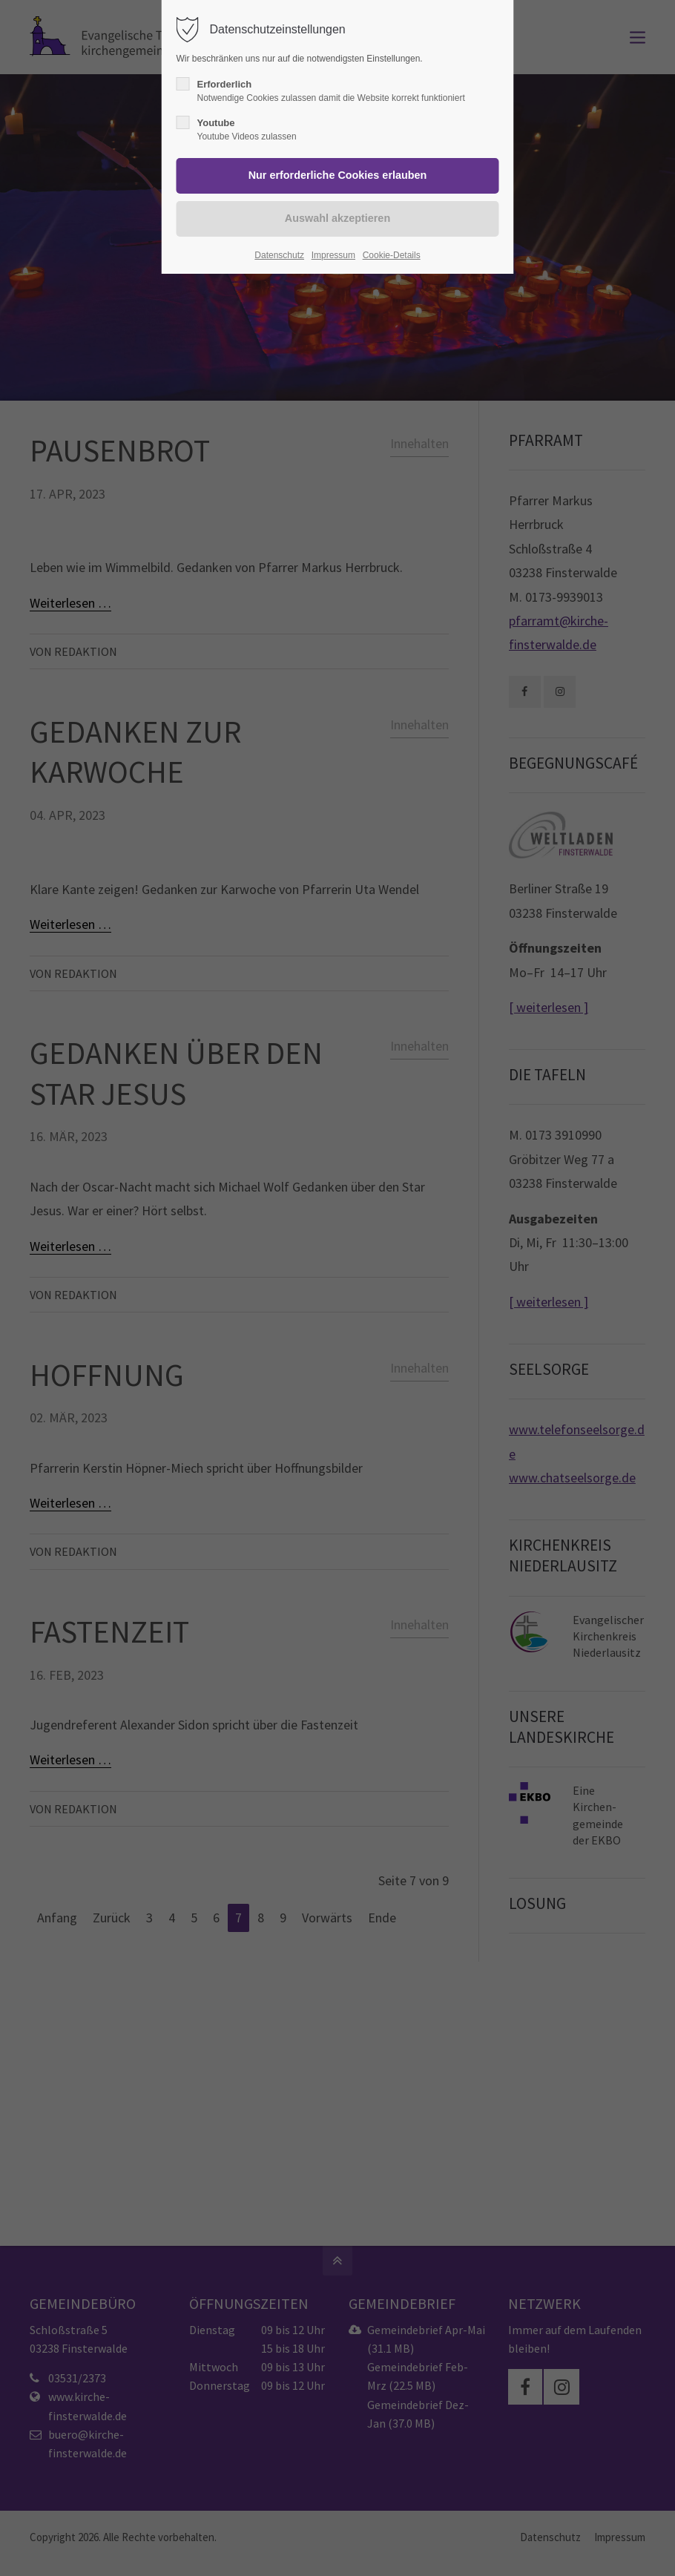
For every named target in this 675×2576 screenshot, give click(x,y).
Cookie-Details (392, 255)
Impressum (333, 255)
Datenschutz (279, 255)
